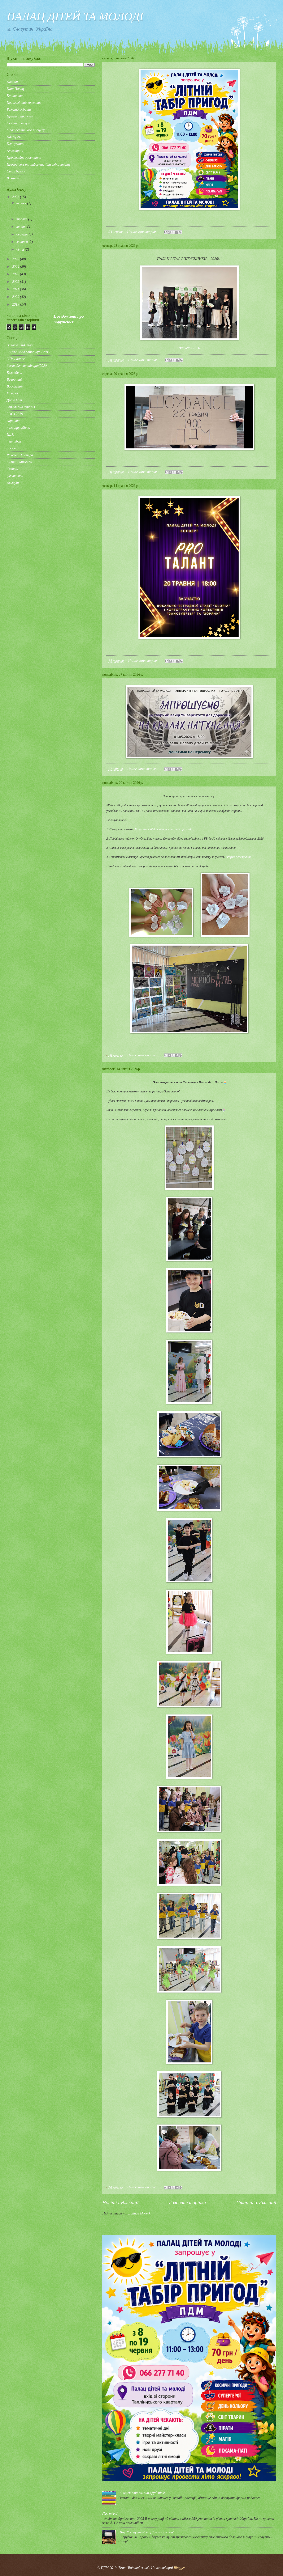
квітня (21, 227)
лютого (22, 242)
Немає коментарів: (142, 232)
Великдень (14, 373)
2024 (16, 267)
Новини (12, 82)
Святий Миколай (19, 462)
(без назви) (110, 2514)
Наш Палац (15, 89)
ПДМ (10, 434)
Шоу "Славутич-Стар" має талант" (146, 2532)
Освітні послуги (19, 123)
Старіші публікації (256, 2202)
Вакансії (13, 178)
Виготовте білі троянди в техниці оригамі (163, 829)
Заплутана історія (21, 407)
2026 (16, 197)
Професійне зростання (24, 157)
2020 (16, 297)
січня (20, 249)
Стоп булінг (16, 171)
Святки (12, 469)
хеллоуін (13, 483)
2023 (16, 274)
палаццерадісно (18, 428)
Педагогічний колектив (24, 102)
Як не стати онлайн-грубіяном (141, 2493)
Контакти (15, 96)
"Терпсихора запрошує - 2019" (29, 352)
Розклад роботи (19, 109)
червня (21, 203)
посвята (13, 448)
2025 (16, 259)
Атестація (15, 151)
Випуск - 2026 (189, 348)
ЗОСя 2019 (15, 414)
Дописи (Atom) (139, 2213)
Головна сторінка (187, 2202)
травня (22, 219)
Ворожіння (15, 386)
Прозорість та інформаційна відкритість (38, 164)
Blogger (179, 2568)
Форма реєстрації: (238, 856)
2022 (16, 282)
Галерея (13, 393)
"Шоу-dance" (16, 359)
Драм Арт (14, 400)
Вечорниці (14, 379)
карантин (14, 421)
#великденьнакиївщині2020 (27, 366)
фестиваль (15, 476)
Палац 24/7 (15, 137)
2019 (16, 304)
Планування (15, 144)
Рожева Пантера (20, 455)
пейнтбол (14, 441)
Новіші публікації (120, 2202)
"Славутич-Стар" (20, 345)
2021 (16, 289)
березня (22, 234)
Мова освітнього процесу (26, 130)
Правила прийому (20, 116)
